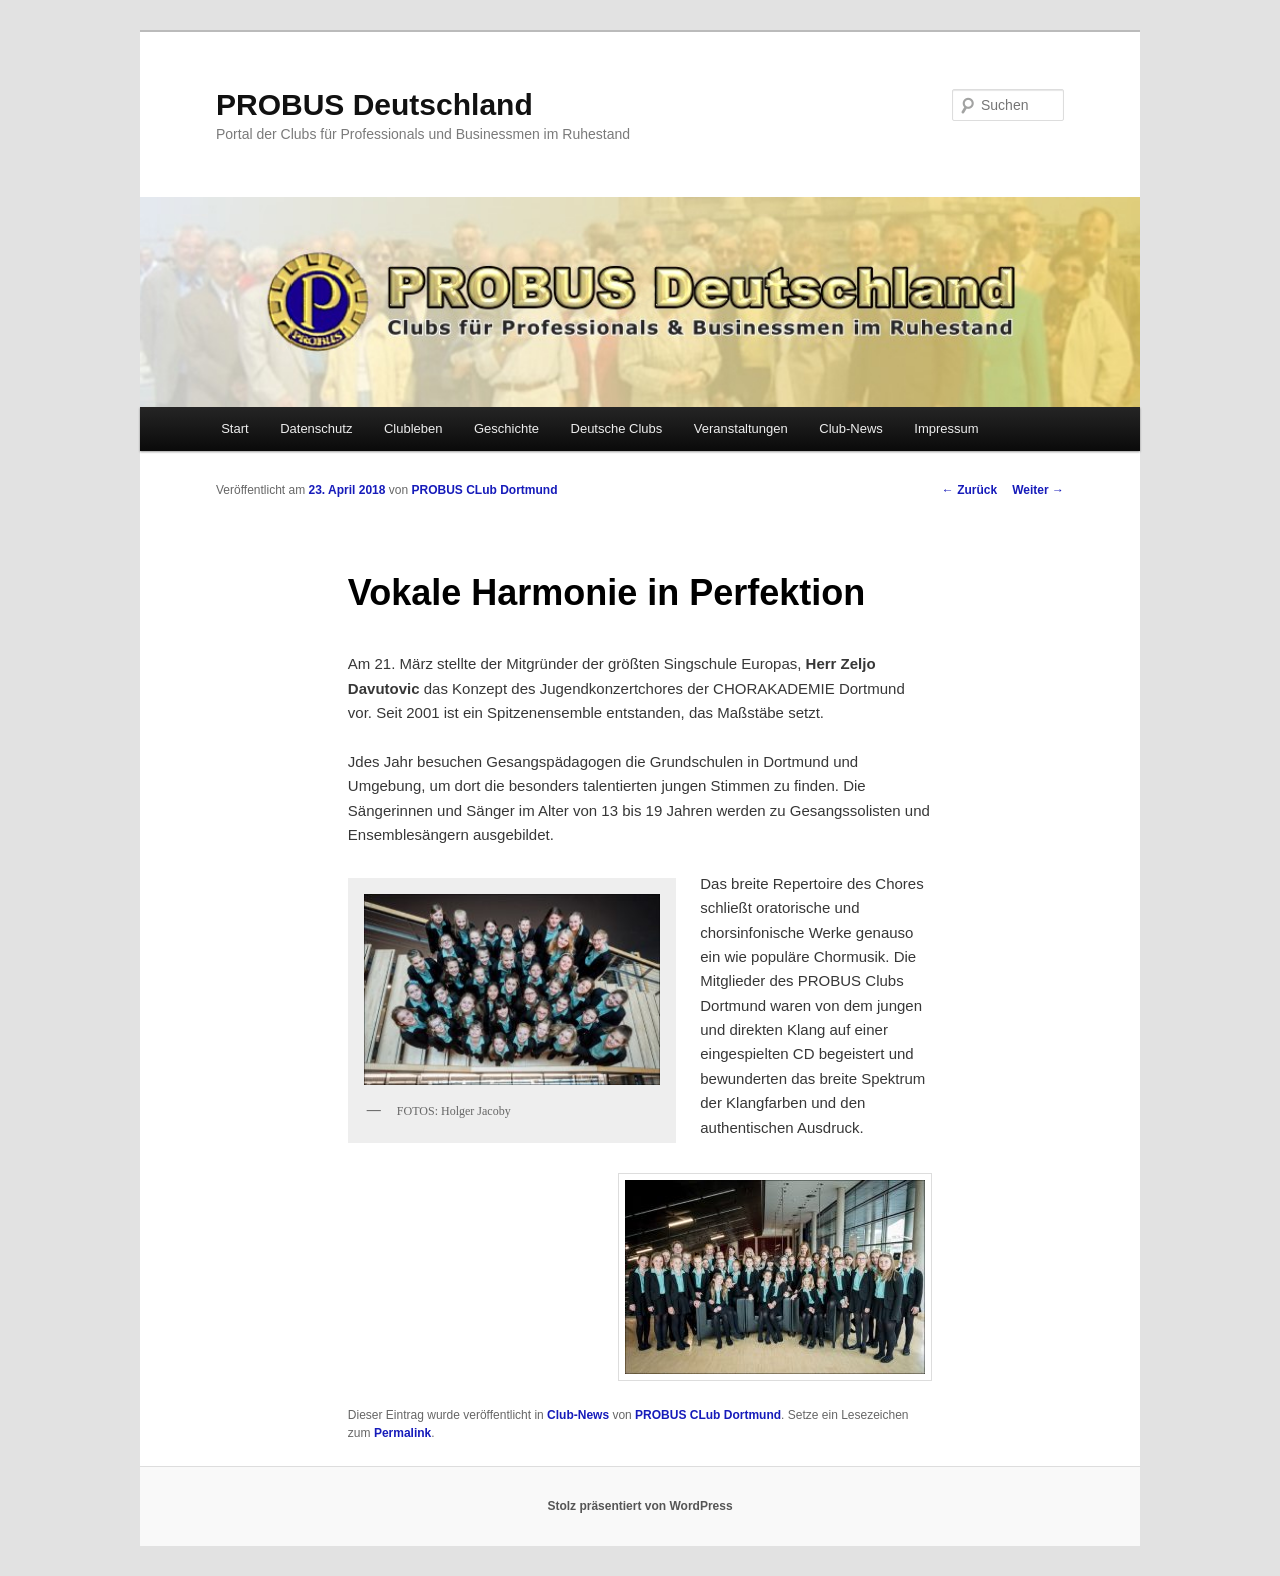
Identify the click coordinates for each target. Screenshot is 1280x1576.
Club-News (851, 428)
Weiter (1038, 490)
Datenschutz (316, 428)
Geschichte (506, 428)
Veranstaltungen (741, 428)
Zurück (969, 490)
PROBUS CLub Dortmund (484, 490)
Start (234, 428)
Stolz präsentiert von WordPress (639, 1506)
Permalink (402, 1433)
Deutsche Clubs (617, 428)
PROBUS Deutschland (374, 104)
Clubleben (413, 428)
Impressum (946, 428)
